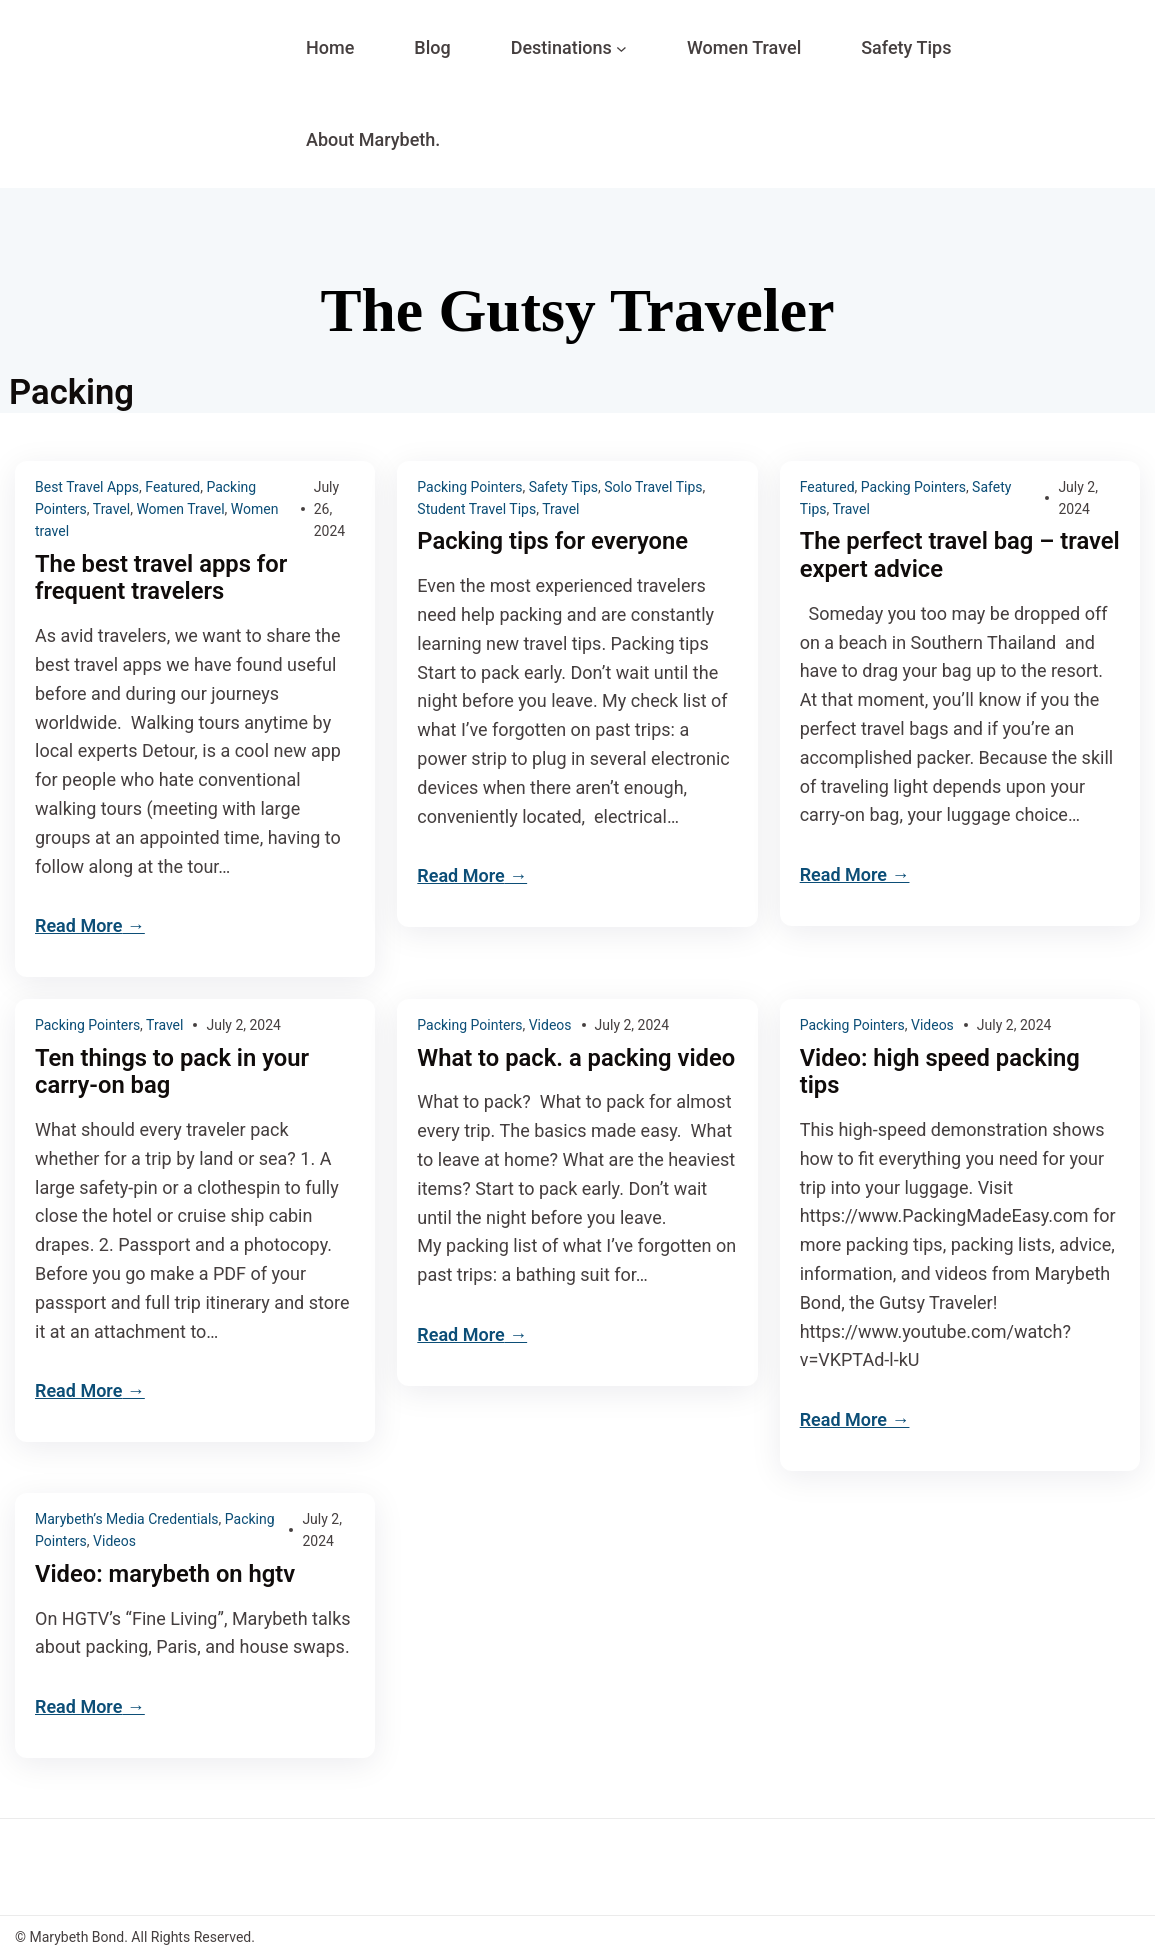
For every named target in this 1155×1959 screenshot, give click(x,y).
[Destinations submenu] (621, 48)
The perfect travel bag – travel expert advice (928, 555)
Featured (172, 487)
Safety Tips (563, 487)
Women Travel (180, 509)
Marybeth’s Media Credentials (127, 1519)
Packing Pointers (469, 487)
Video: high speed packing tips (941, 1072)
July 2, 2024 (243, 1025)
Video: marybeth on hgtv (166, 1574)
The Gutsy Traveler (577, 309)
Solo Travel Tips (653, 487)
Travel (111, 509)
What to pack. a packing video (545, 1072)
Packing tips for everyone (553, 541)
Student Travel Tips (476, 509)
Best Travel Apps (87, 487)
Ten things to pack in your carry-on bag (173, 1072)
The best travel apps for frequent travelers (162, 578)
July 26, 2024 (329, 509)
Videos (550, 1025)
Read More (78, 926)
